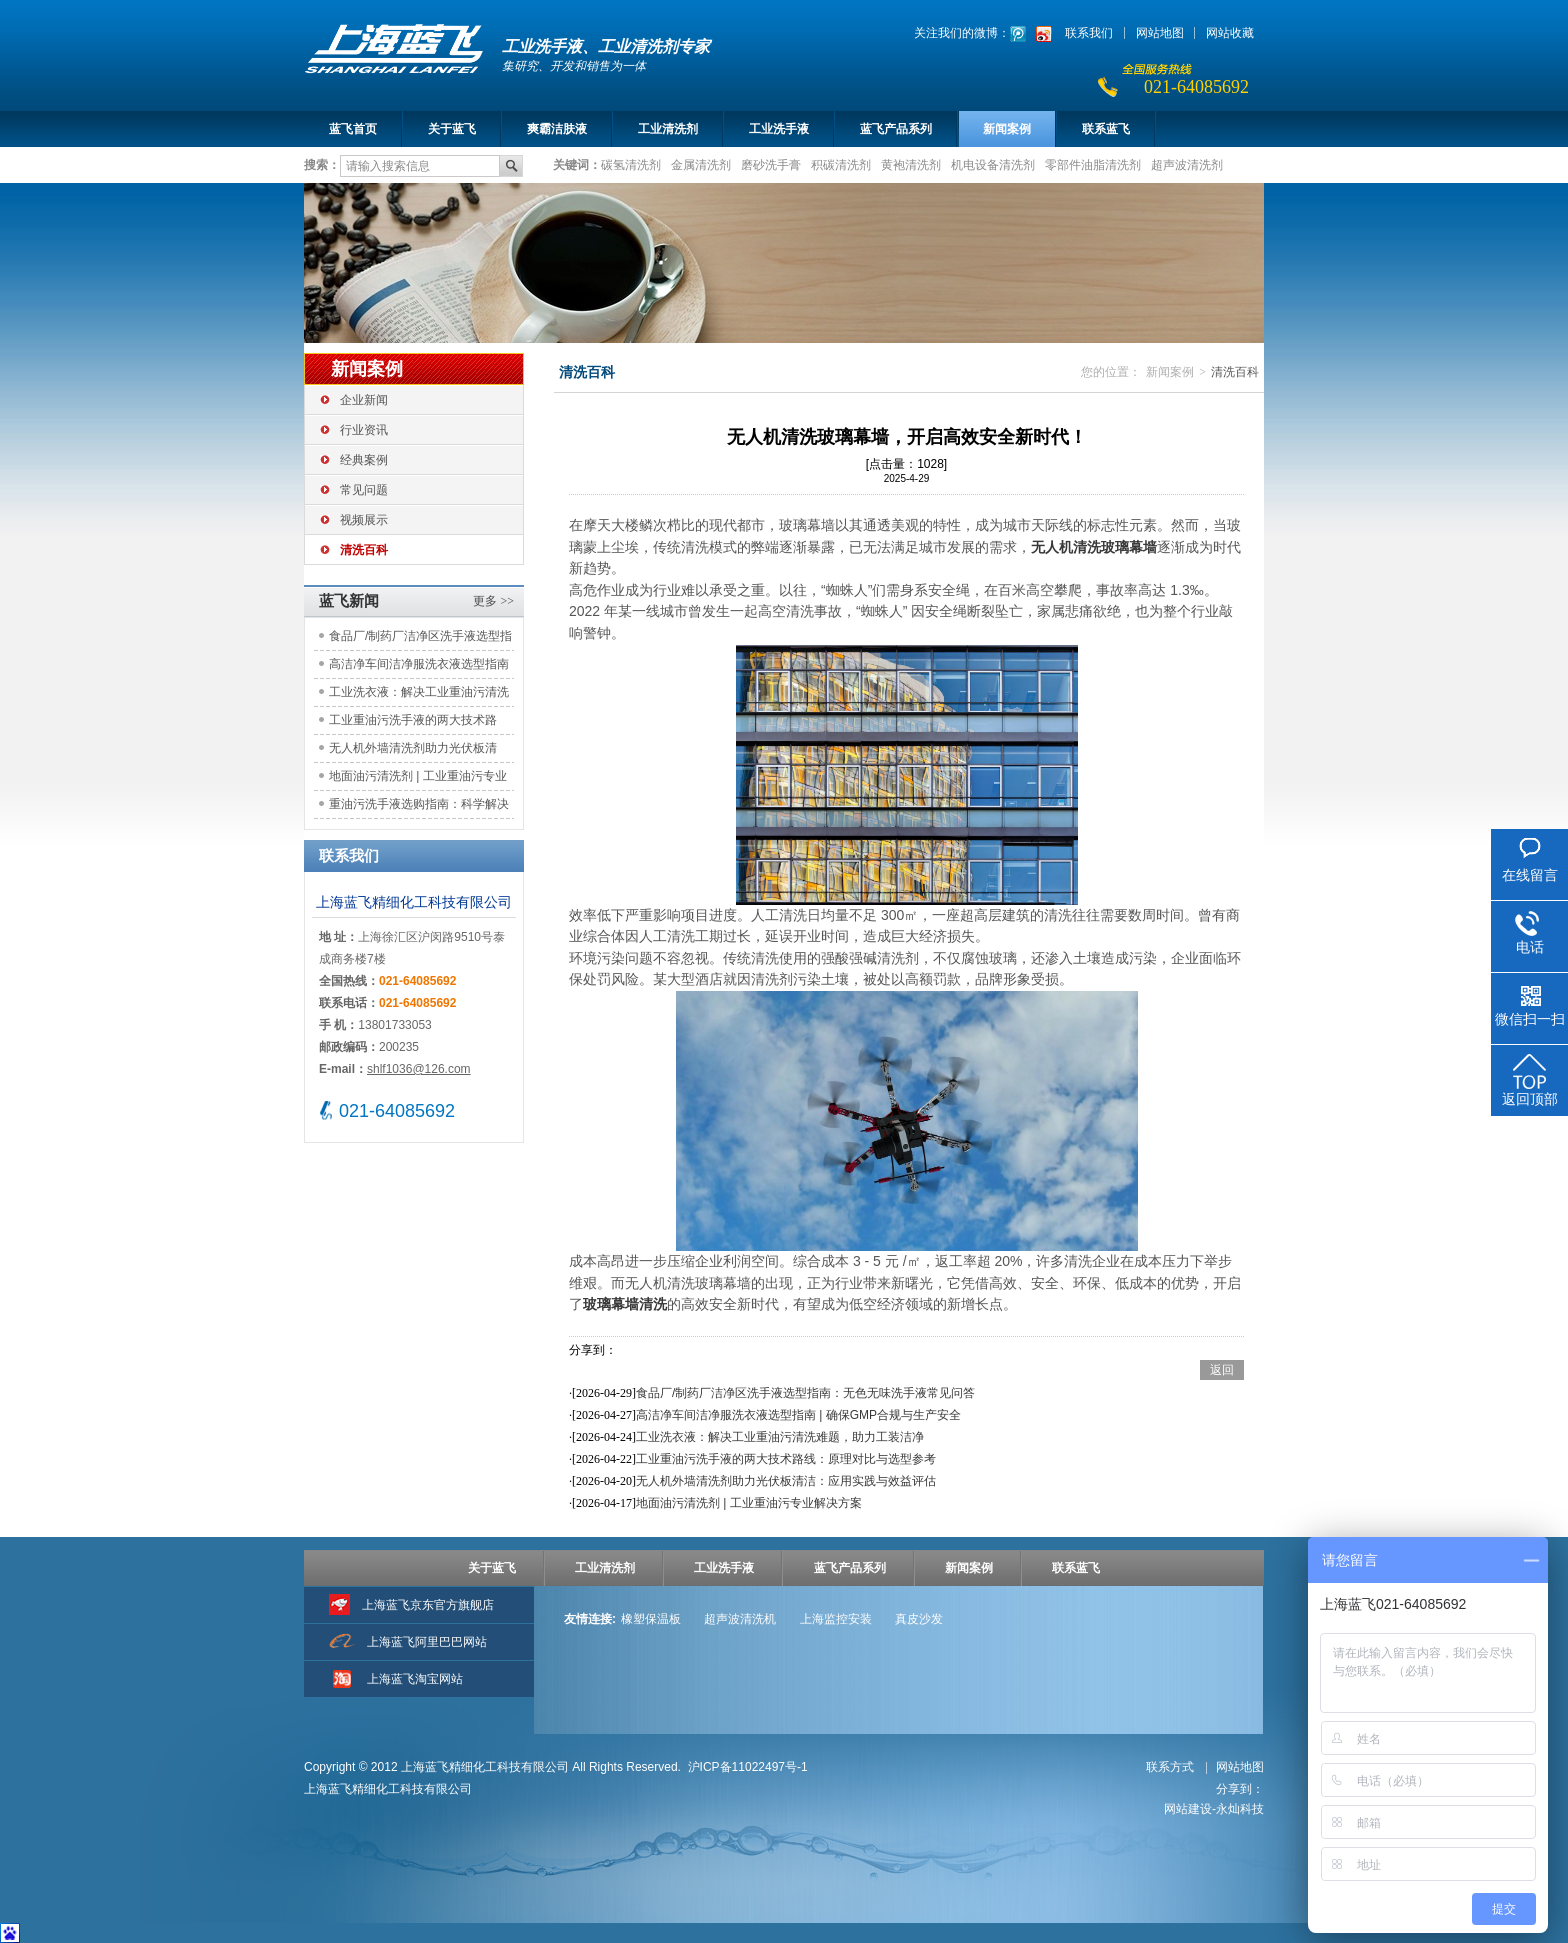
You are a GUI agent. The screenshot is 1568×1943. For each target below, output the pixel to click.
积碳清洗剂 (841, 164)
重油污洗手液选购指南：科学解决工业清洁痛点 (419, 807)
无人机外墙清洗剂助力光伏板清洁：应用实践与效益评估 (413, 751)
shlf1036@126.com (419, 1069)
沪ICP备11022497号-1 (748, 1767)
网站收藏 (1230, 33)
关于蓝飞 (452, 129)
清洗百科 (364, 550)
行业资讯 (364, 430)
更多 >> (493, 601)
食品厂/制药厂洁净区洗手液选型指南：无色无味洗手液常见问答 (420, 639)
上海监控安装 (836, 1619)
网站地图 (1160, 33)
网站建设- (1214, 1809)
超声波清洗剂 (1187, 164)
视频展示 (364, 520)
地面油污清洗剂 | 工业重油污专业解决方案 (418, 779)
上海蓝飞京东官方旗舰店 (428, 1605)
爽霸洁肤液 (557, 129)
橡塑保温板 (651, 1619)
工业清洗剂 (668, 129)
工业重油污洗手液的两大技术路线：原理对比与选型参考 (413, 723)
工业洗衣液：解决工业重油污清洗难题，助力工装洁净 (419, 695)
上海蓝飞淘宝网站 (415, 1679)
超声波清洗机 (740, 1619)
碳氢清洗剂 (631, 164)
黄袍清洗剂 (911, 164)
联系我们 (1089, 33)
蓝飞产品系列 (896, 129)
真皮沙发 (919, 1619)
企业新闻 (364, 400)
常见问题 (364, 490)
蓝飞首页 (353, 129)
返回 (1222, 1370)
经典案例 (364, 460)
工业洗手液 (779, 129)
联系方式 (1171, 1767)
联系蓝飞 (1106, 129)
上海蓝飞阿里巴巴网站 (427, 1642)
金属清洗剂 (701, 164)
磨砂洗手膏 (771, 164)
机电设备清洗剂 (993, 164)
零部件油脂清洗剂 (1093, 164)
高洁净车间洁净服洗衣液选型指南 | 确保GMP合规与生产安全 (419, 667)
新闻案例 (1007, 129)
